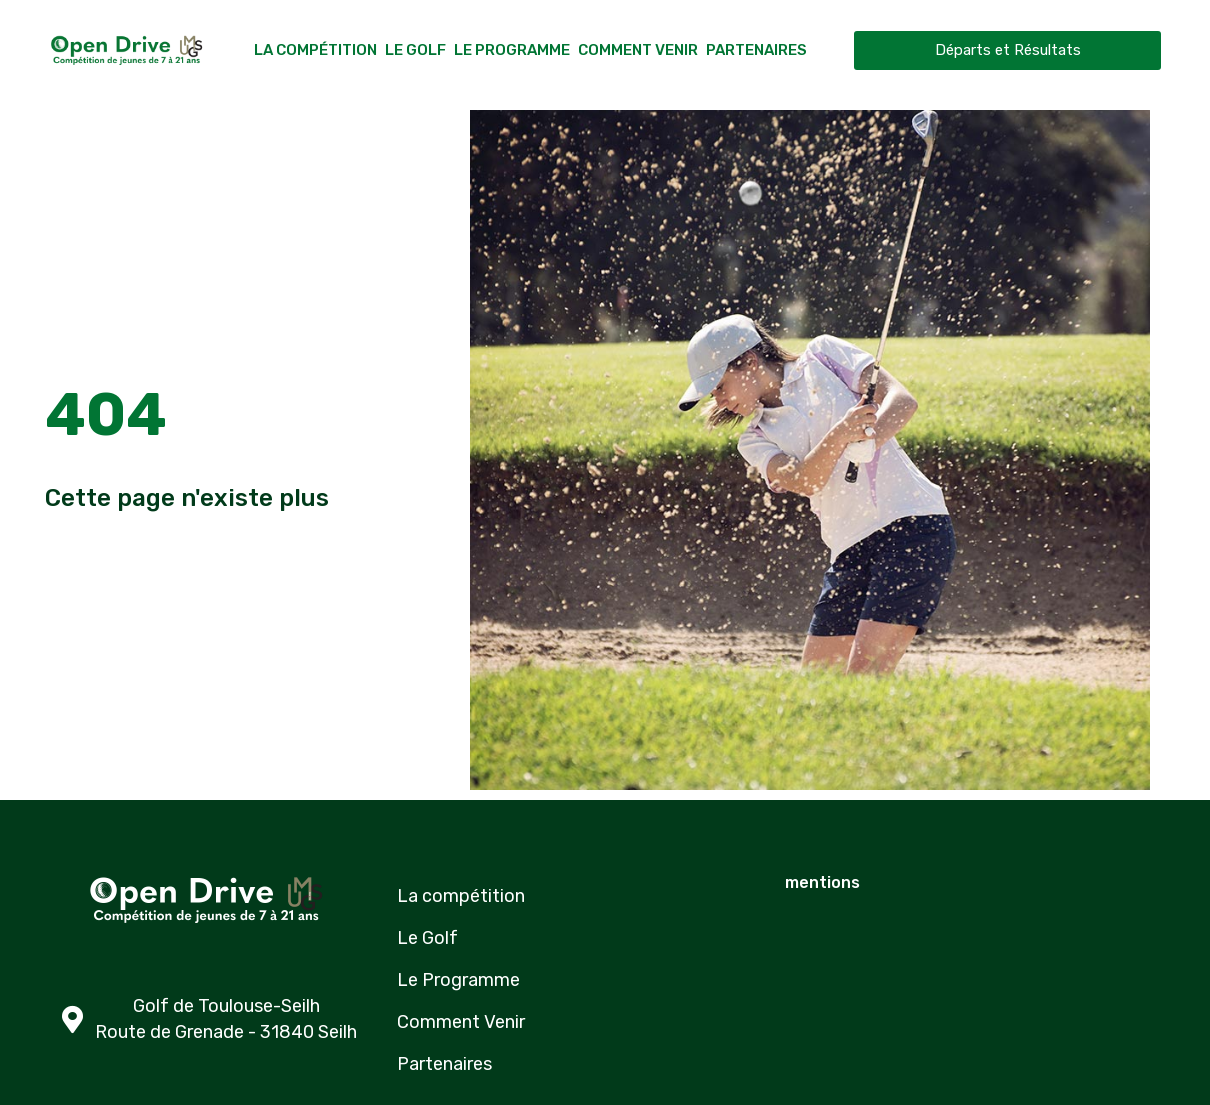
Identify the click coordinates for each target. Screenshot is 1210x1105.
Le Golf (415, 50)
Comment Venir (638, 50)
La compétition (315, 50)
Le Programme (512, 50)
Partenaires (756, 50)
